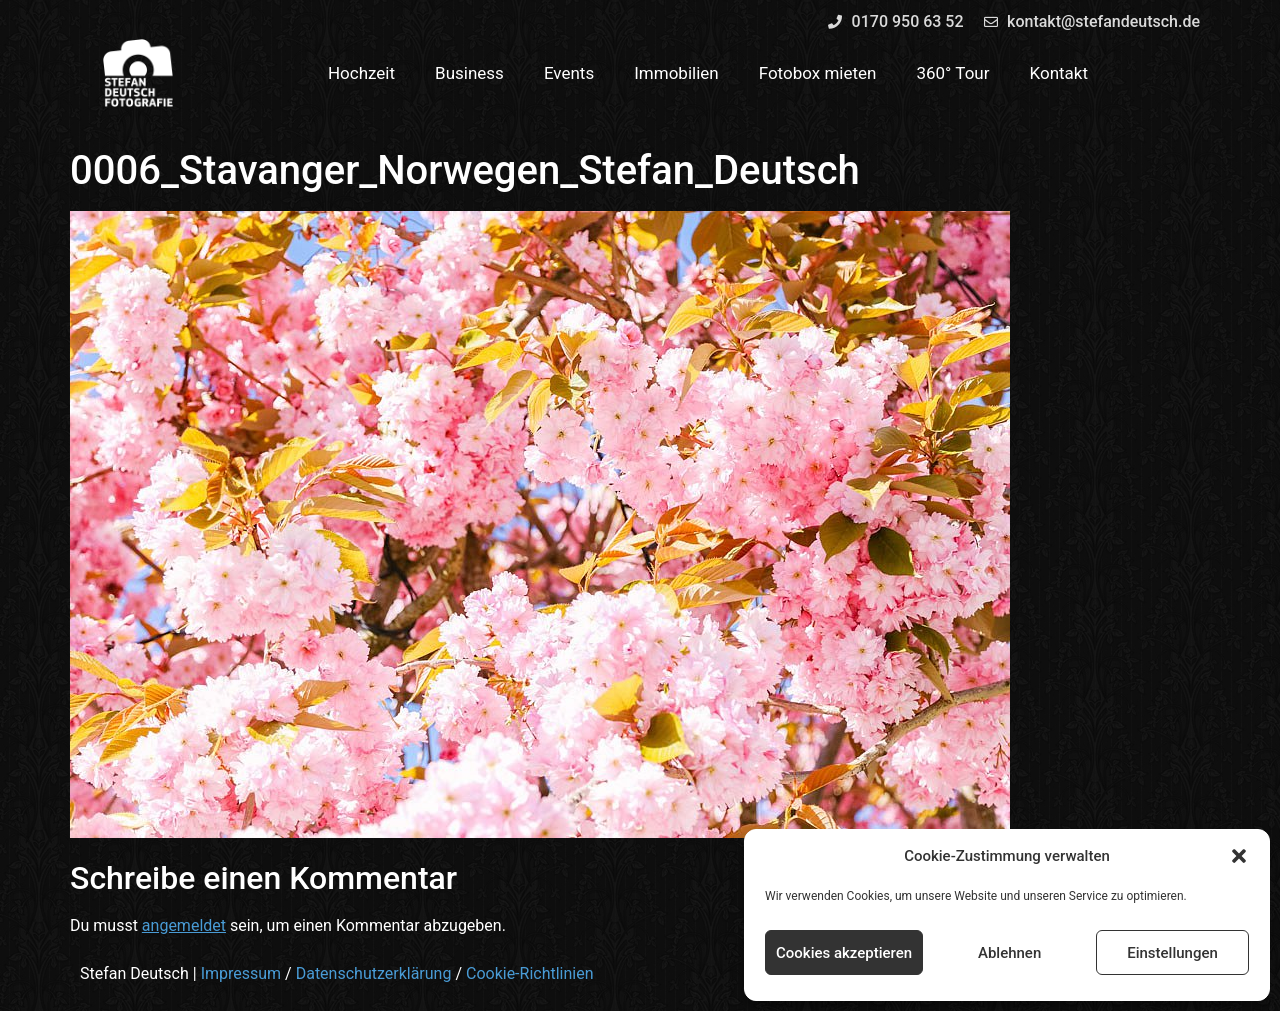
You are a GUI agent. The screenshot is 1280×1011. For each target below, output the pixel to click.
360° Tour (952, 73)
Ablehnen (1009, 953)
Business (469, 73)
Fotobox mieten (818, 73)
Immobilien (676, 73)
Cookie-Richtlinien (530, 973)
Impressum (241, 973)
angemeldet (184, 925)
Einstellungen (1172, 953)
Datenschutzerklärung (374, 973)
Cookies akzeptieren (844, 953)
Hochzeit (361, 73)
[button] (1239, 856)
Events (569, 73)
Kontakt (1059, 73)
